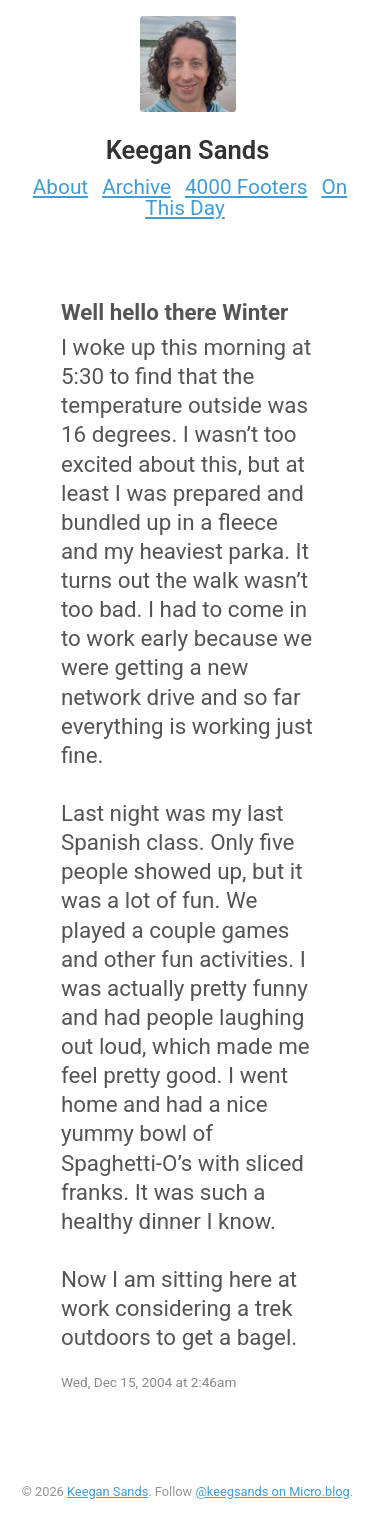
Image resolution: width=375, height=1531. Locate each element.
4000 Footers (246, 187)
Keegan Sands (107, 1491)
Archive (136, 187)
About (60, 187)
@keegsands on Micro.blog (272, 1491)
